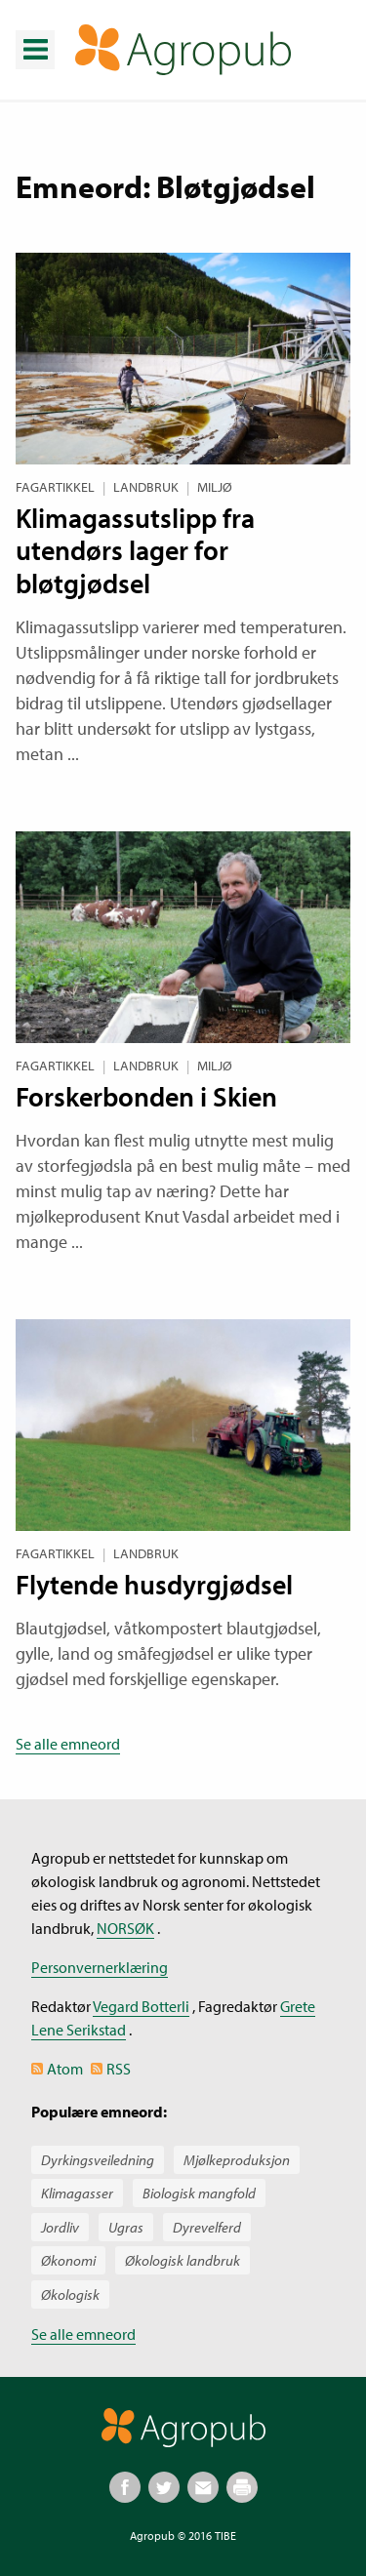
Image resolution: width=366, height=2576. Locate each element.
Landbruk (146, 487)
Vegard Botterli (141, 2006)
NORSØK (125, 1928)
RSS (118, 2068)
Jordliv (60, 2227)
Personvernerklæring (99, 1967)
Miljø (214, 487)
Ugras (125, 2227)
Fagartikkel (55, 487)
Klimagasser (77, 2193)
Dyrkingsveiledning (97, 2160)
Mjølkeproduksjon (236, 2160)
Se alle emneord (68, 1743)
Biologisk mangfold (199, 2193)
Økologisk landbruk (182, 2260)
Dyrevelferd (207, 2227)
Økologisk (70, 2294)
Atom (65, 2068)
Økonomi (68, 2260)
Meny (34, 35)
